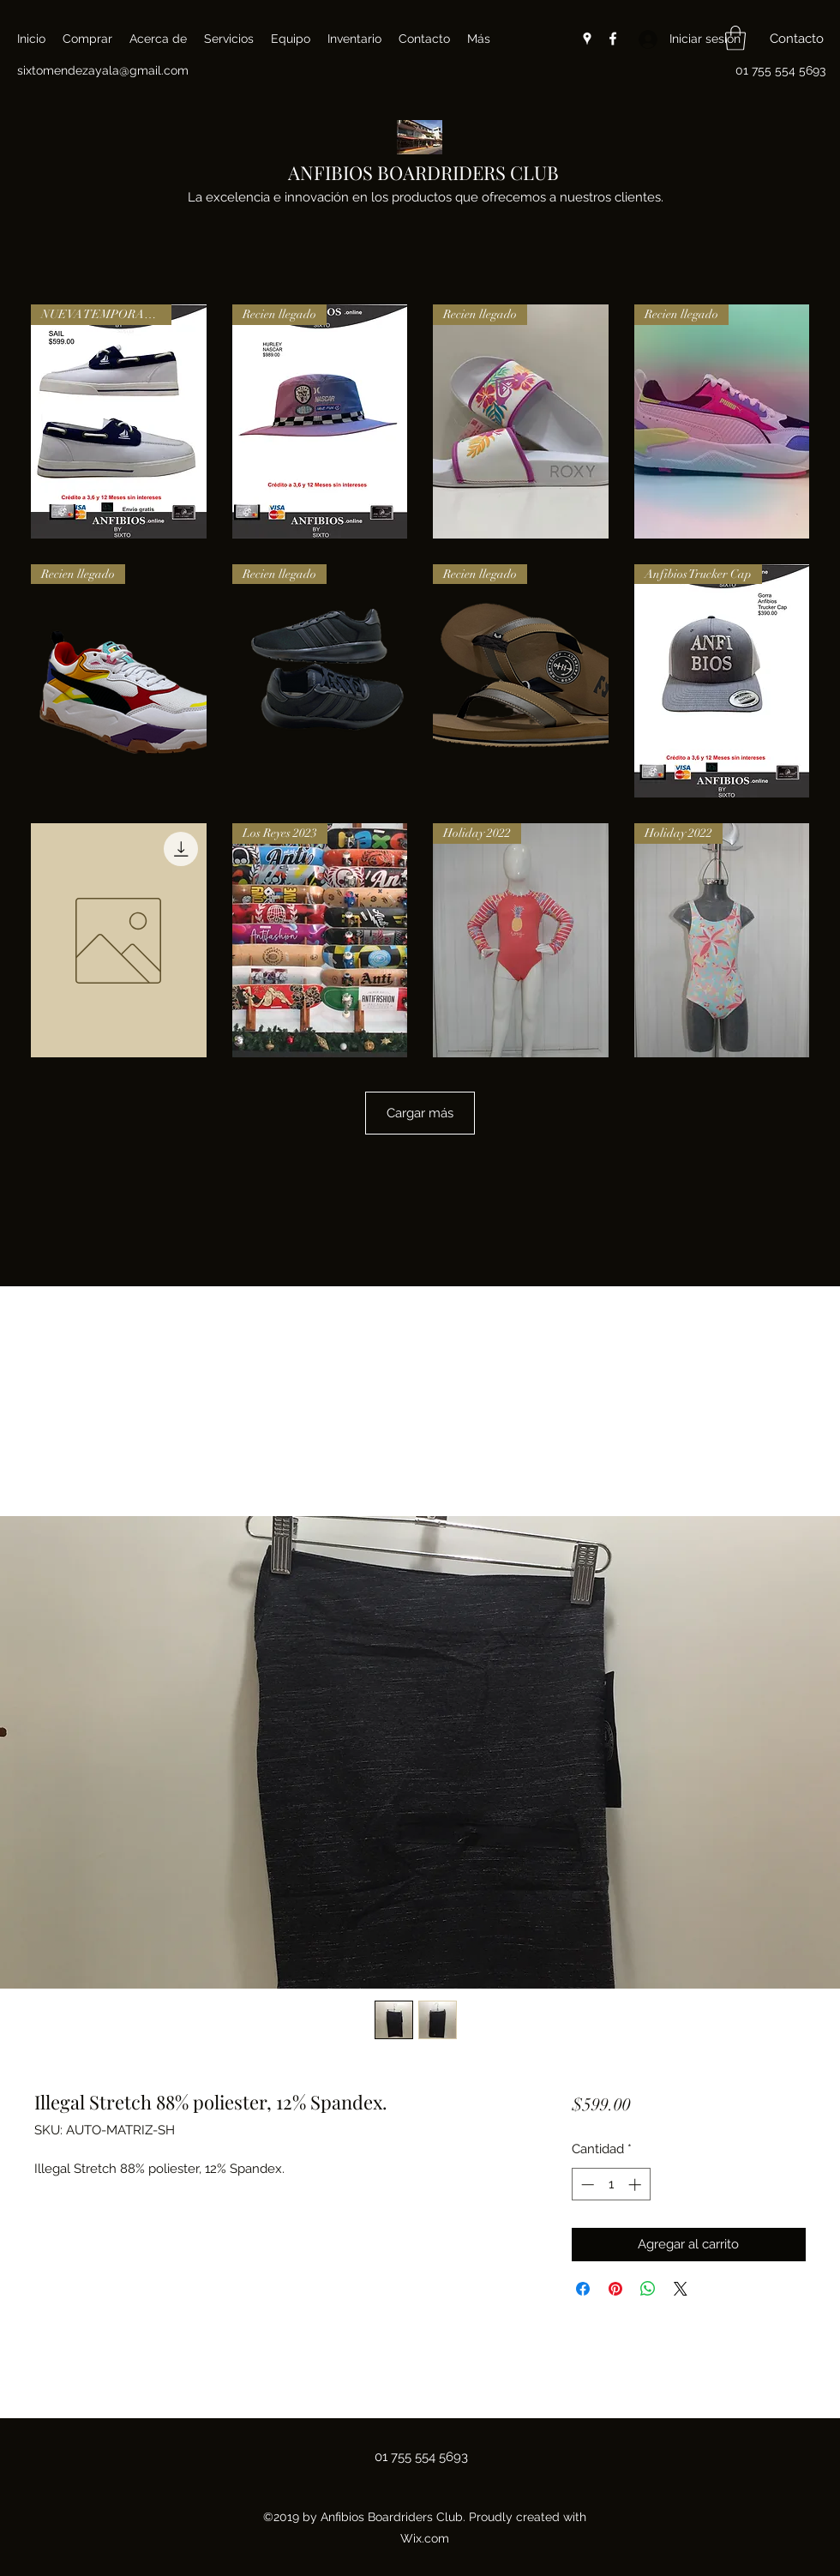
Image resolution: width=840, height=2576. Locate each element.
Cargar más (420, 1113)
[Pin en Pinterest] (615, 2288)
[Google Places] (587, 38)
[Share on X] (680, 2288)
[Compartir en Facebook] (583, 2288)
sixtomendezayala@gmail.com (103, 70)
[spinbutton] (611, 2184)
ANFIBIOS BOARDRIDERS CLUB (423, 172)
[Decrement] (585, 2184)
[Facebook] (612, 38)
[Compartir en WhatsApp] (648, 2288)
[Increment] (636, 2184)
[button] (735, 38)
